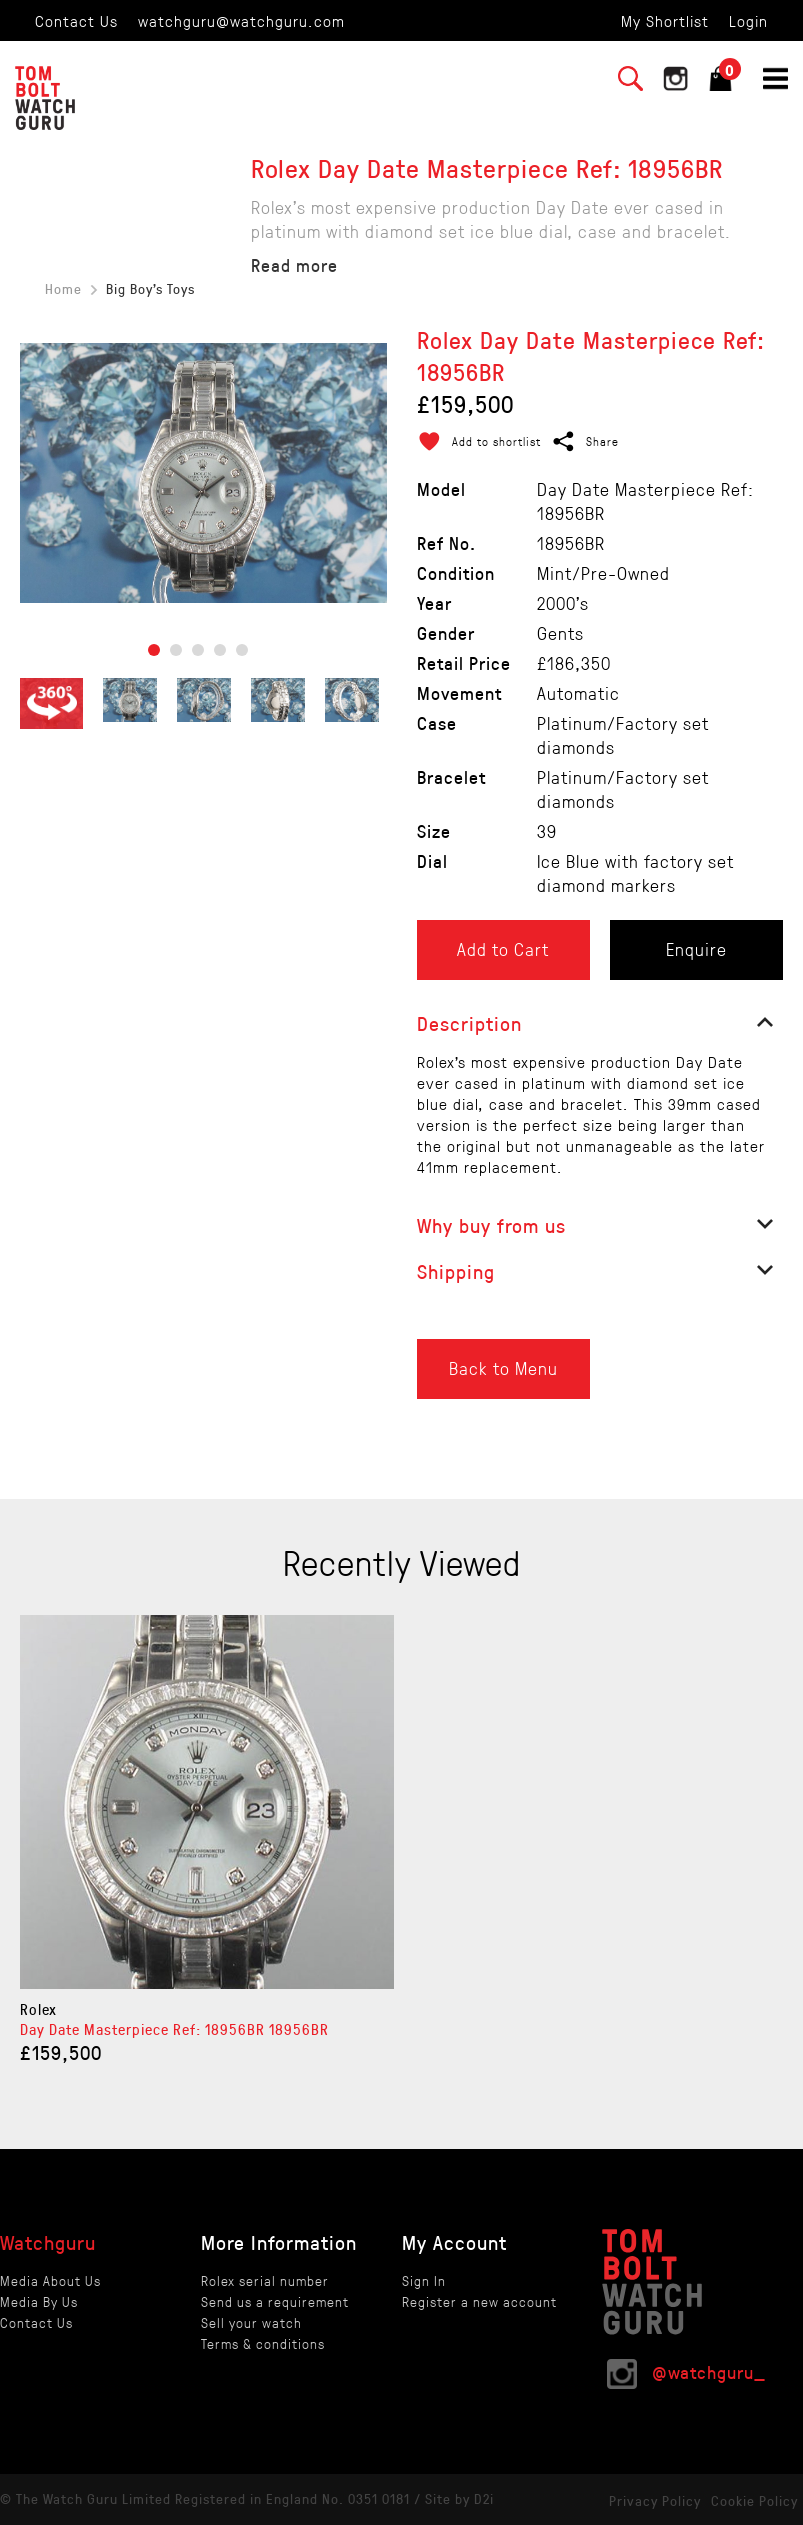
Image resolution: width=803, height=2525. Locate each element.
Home (63, 288)
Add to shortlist (496, 441)
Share (602, 441)
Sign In (424, 2280)
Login (748, 20)
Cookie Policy (754, 2500)
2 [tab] (176, 650)
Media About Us (50, 2280)
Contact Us (76, 20)
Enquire (696, 949)
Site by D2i (459, 2498)
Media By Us (39, 2301)
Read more (294, 265)
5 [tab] (242, 650)
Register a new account (479, 2301)
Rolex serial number (265, 2280)
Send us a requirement (275, 2301)
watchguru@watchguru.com (241, 20)
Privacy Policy (655, 2500)
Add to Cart (503, 949)
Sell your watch (251, 2322)
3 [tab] (198, 650)
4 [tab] (220, 650)
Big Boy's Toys (150, 288)
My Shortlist (665, 20)
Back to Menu (503, 1368)
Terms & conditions (263, 2343)
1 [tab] (154, 650)
